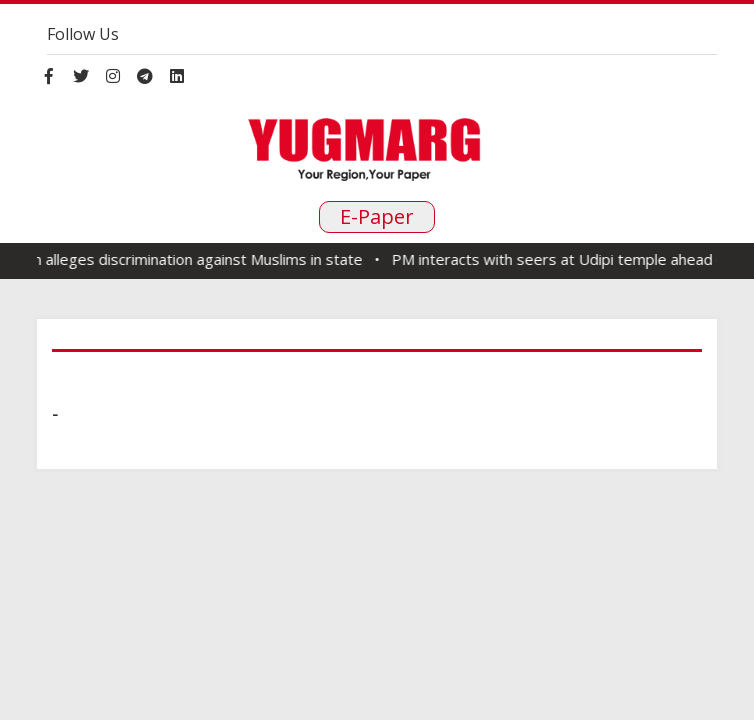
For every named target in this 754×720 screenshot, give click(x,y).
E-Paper (377, 216)
